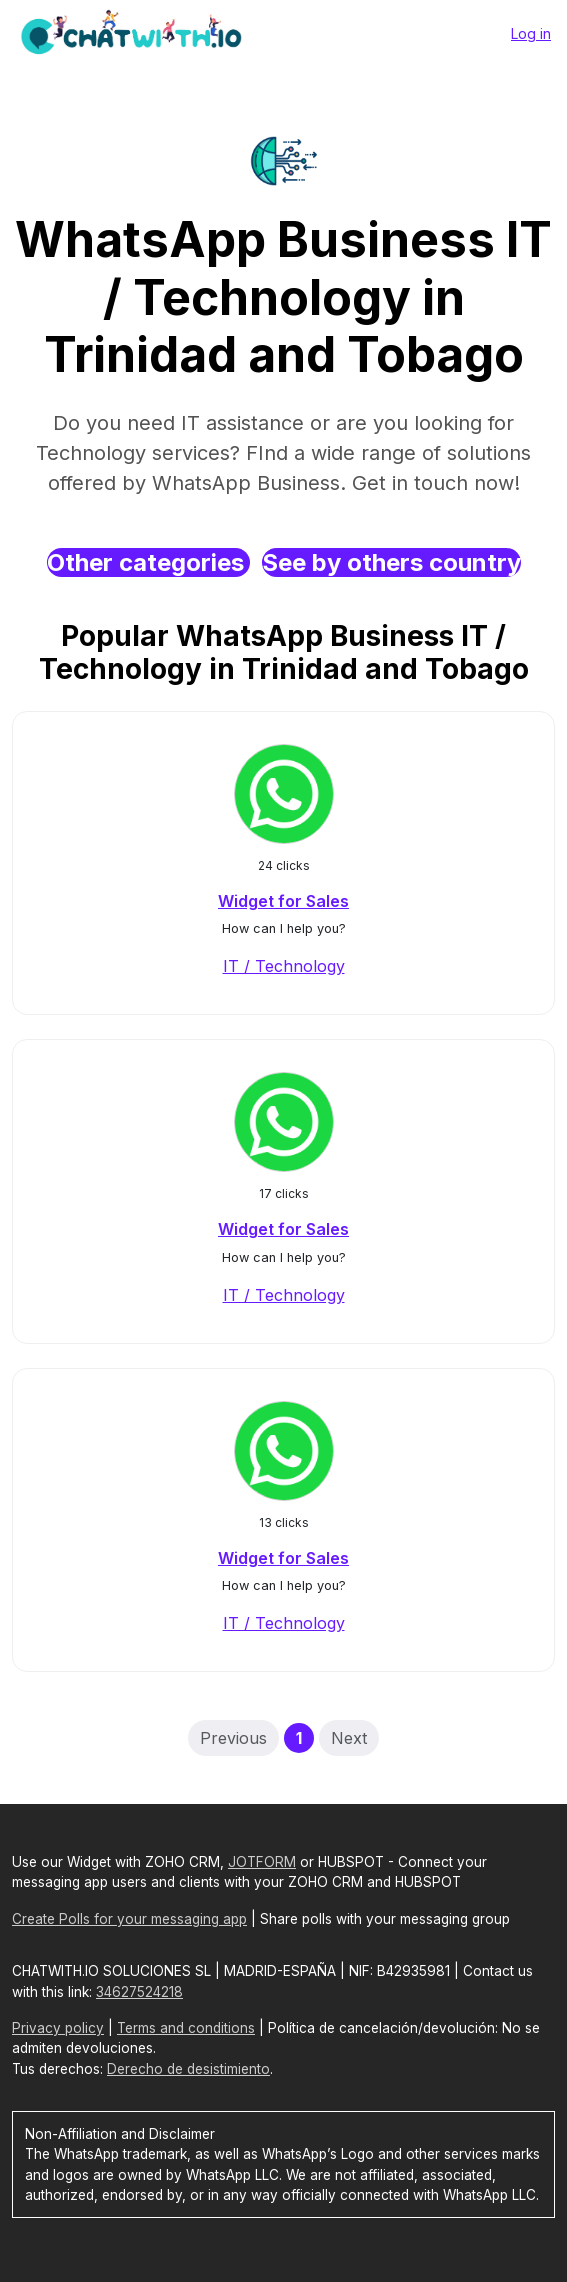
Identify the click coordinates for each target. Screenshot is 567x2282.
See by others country (391, 562)
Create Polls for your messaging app (129, 1919)
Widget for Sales (283, 901)
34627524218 (139, 1992)
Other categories (148, 562)
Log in (531, 33)
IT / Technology (284, 966)
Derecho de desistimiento (188, 2069)
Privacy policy (58, 2028)
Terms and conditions (186, 2028)
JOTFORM (262, 1862)
